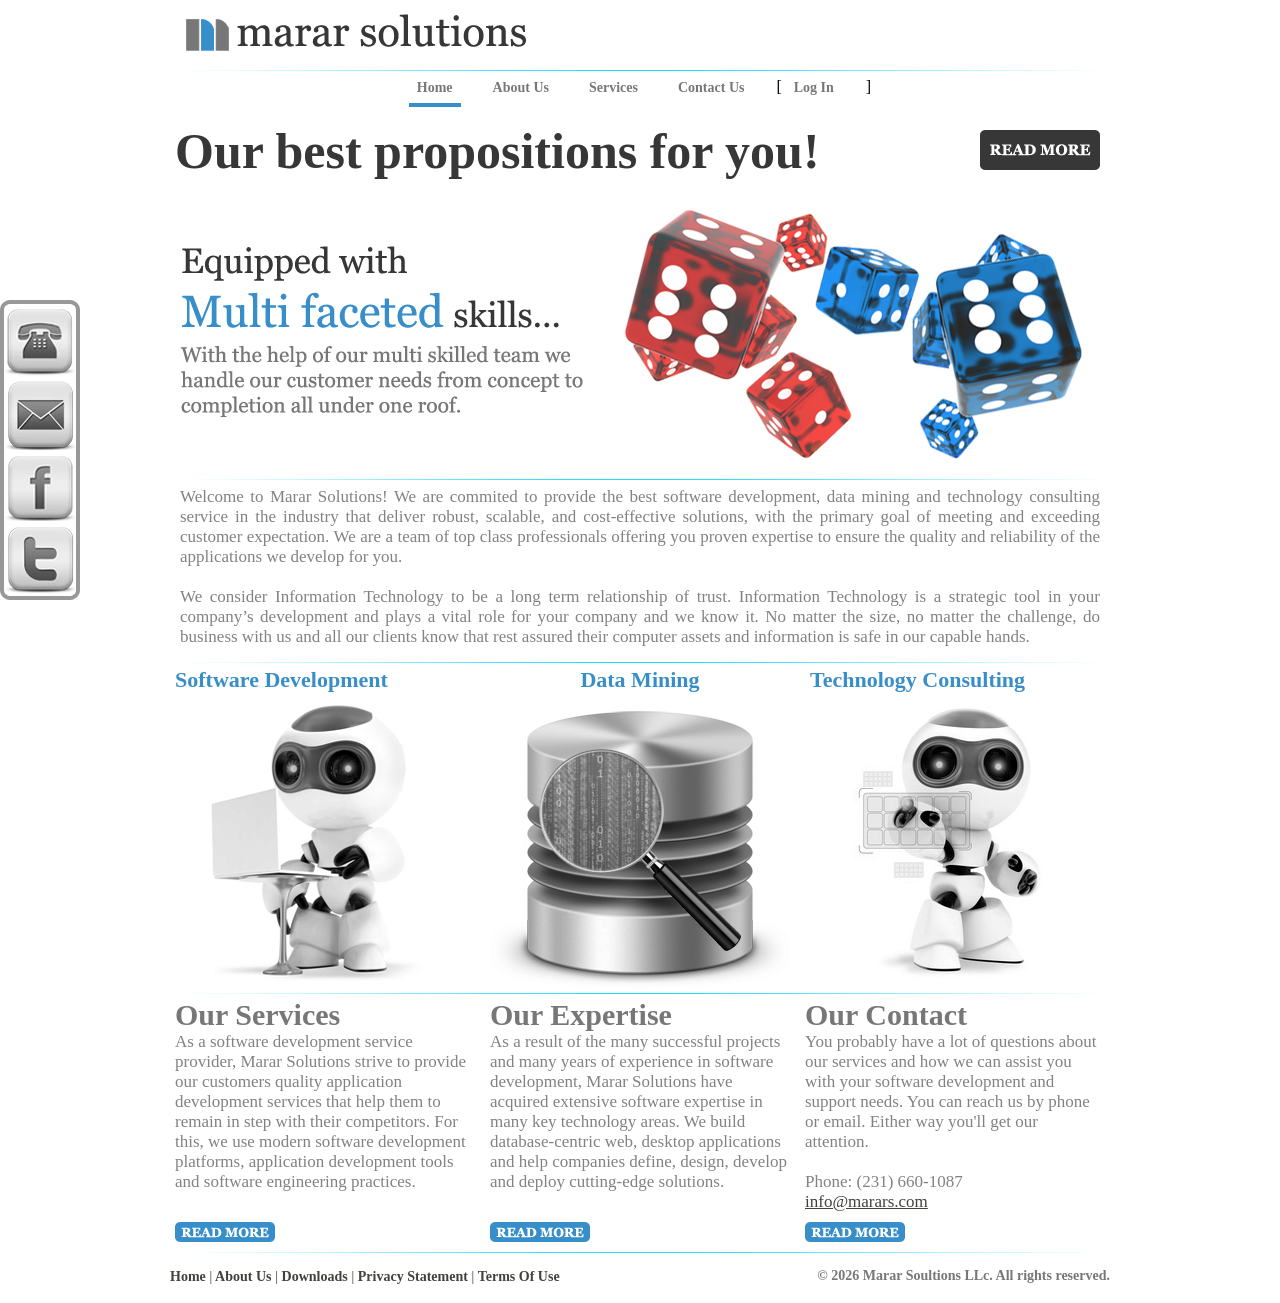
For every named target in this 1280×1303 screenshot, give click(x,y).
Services (613, 87)
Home (435, 87)
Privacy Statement (413, 1276)
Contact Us (711, 87)
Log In (814, 87)
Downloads (315, 1276)
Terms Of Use (519, 1276)
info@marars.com (866, 1201)
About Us (521, 87)
